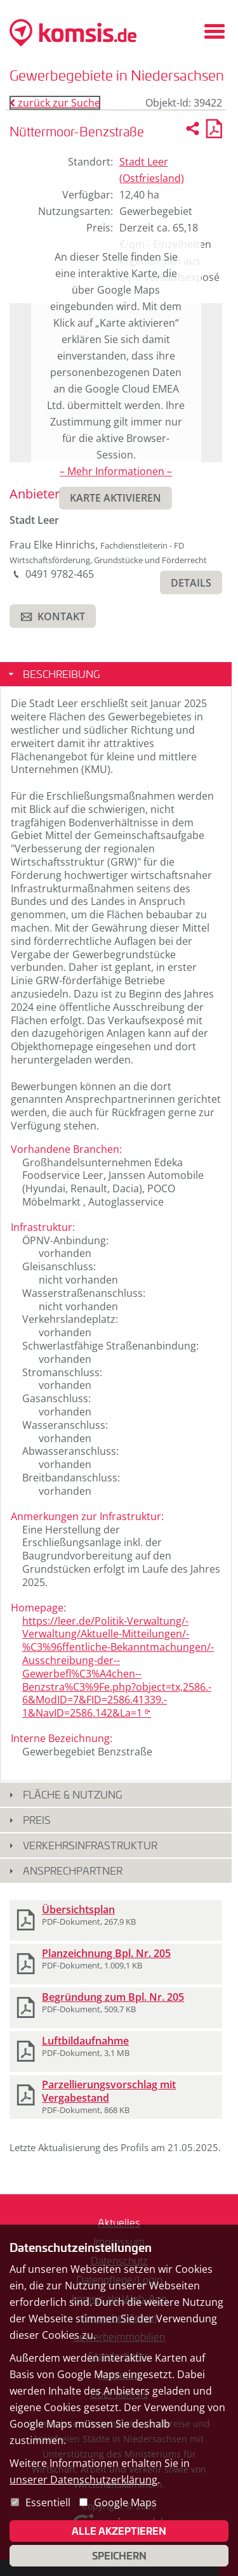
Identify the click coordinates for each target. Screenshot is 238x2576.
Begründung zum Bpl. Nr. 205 (113, 1997)
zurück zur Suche (55, 103)
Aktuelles (119, 2222)
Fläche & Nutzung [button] (72, 1794)
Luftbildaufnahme (85, 2041)
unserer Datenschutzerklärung (83, 2480)
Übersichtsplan (78, 1909)
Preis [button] (37, 1820)
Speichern (119, 2555)
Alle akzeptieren (119, 2531)
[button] (191, 582)
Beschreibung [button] (61, 674)
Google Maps (125, 2502)
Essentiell (47, 2502)
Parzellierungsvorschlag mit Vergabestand (109, 2091)
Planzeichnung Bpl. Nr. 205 (106, 1953)
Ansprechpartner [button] (72, 1870)
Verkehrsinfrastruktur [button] (90, 1845)
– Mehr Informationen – (116, 471)
